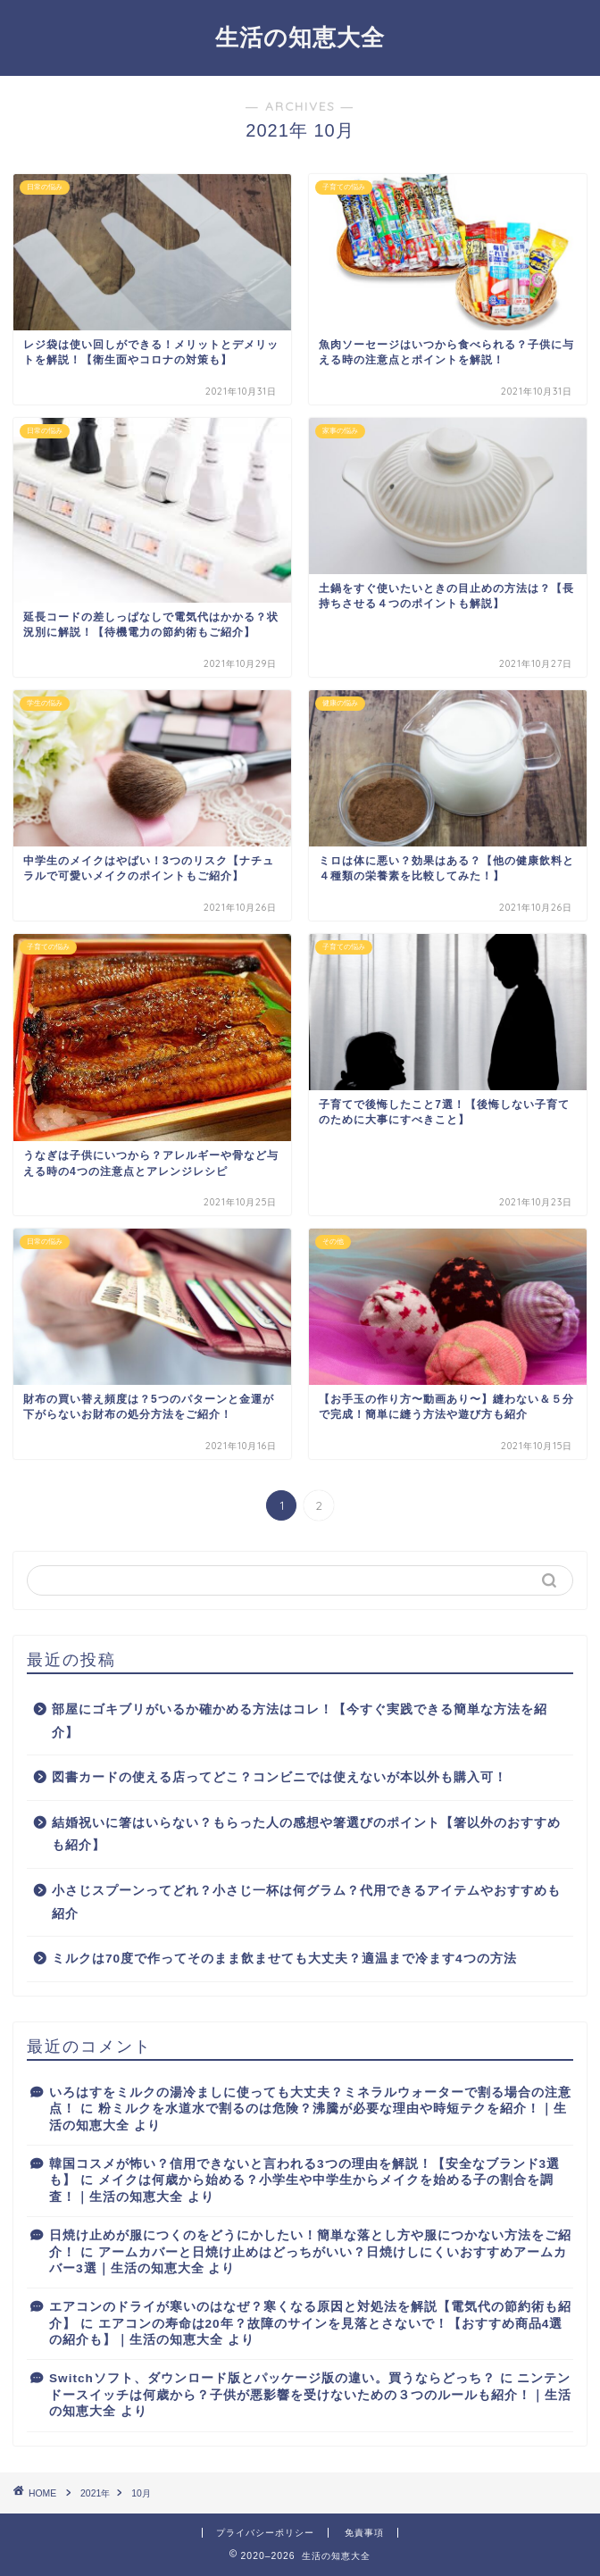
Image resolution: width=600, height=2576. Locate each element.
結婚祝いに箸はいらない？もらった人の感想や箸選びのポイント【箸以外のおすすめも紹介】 (306, 1834)
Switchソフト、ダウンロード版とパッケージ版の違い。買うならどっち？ (272, 2378)
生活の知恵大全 (300, 36)
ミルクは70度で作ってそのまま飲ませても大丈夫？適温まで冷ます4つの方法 (284, 1958)
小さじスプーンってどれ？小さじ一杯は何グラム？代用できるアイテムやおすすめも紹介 (306, 1902)
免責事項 (364, 2533)
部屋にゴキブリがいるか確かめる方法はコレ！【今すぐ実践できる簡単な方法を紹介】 (299, 1721)
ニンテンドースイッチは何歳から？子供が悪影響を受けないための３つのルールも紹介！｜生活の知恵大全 (310, 2395)
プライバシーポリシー (265, 2533)
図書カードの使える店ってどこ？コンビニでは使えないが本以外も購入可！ (279, 1777)
